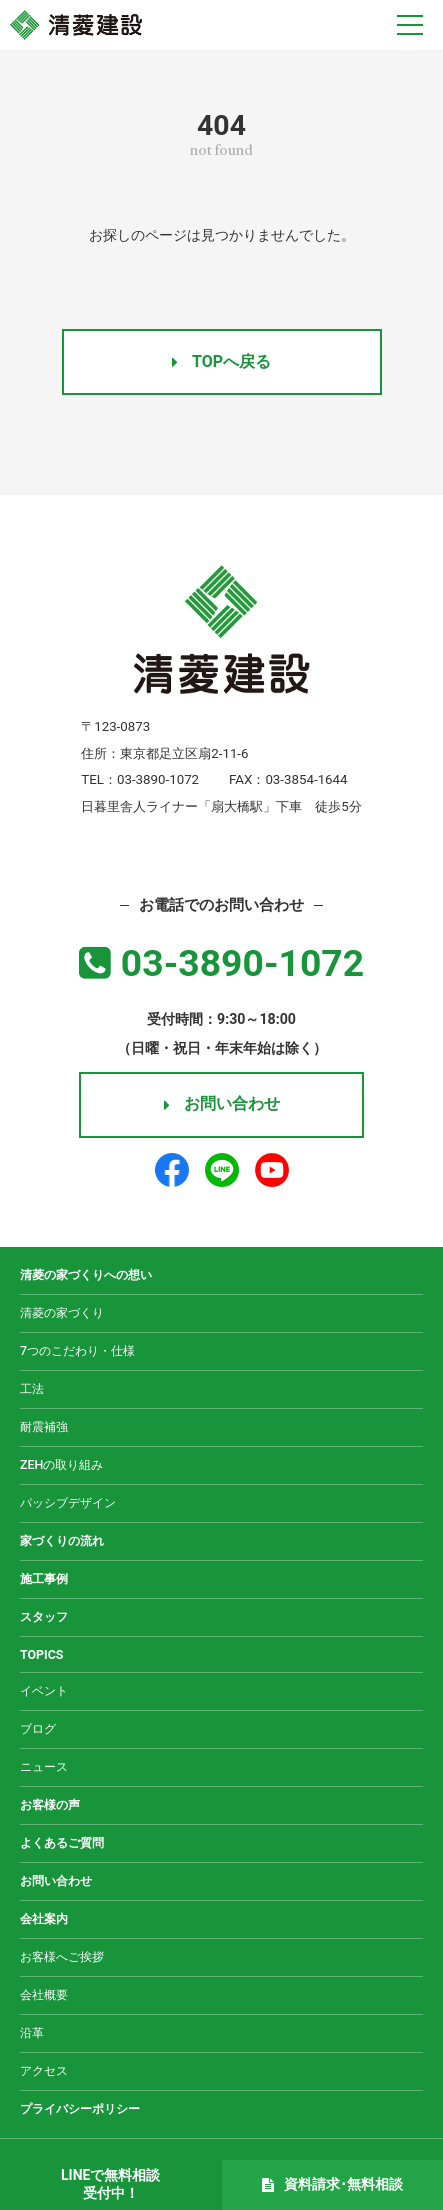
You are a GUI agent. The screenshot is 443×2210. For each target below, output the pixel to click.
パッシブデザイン (68, 1502)
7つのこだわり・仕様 (77, 1350)
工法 (32, 1388)
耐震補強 (44, 1426)
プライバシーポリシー (80, 2108)
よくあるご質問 (62, 1842)
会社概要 (44, 1994)
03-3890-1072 (221, 963)
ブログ (38, 1728)
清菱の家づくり (62, 1312)
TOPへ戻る (221, 361)
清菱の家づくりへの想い (86, 1274)
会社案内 (44, 1918)
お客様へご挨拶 (62, 1956)
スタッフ (44, 1616)
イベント (44, 1690)
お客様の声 (50, 1804)
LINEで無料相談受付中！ (110, 2184)
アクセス (44, 2070)
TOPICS (42, 1654)
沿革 (32, 2032)
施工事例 (44, 1578)
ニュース (44, 1766)
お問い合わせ (222, 1103)
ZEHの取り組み (61, 1464)
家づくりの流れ (62, 1540)
